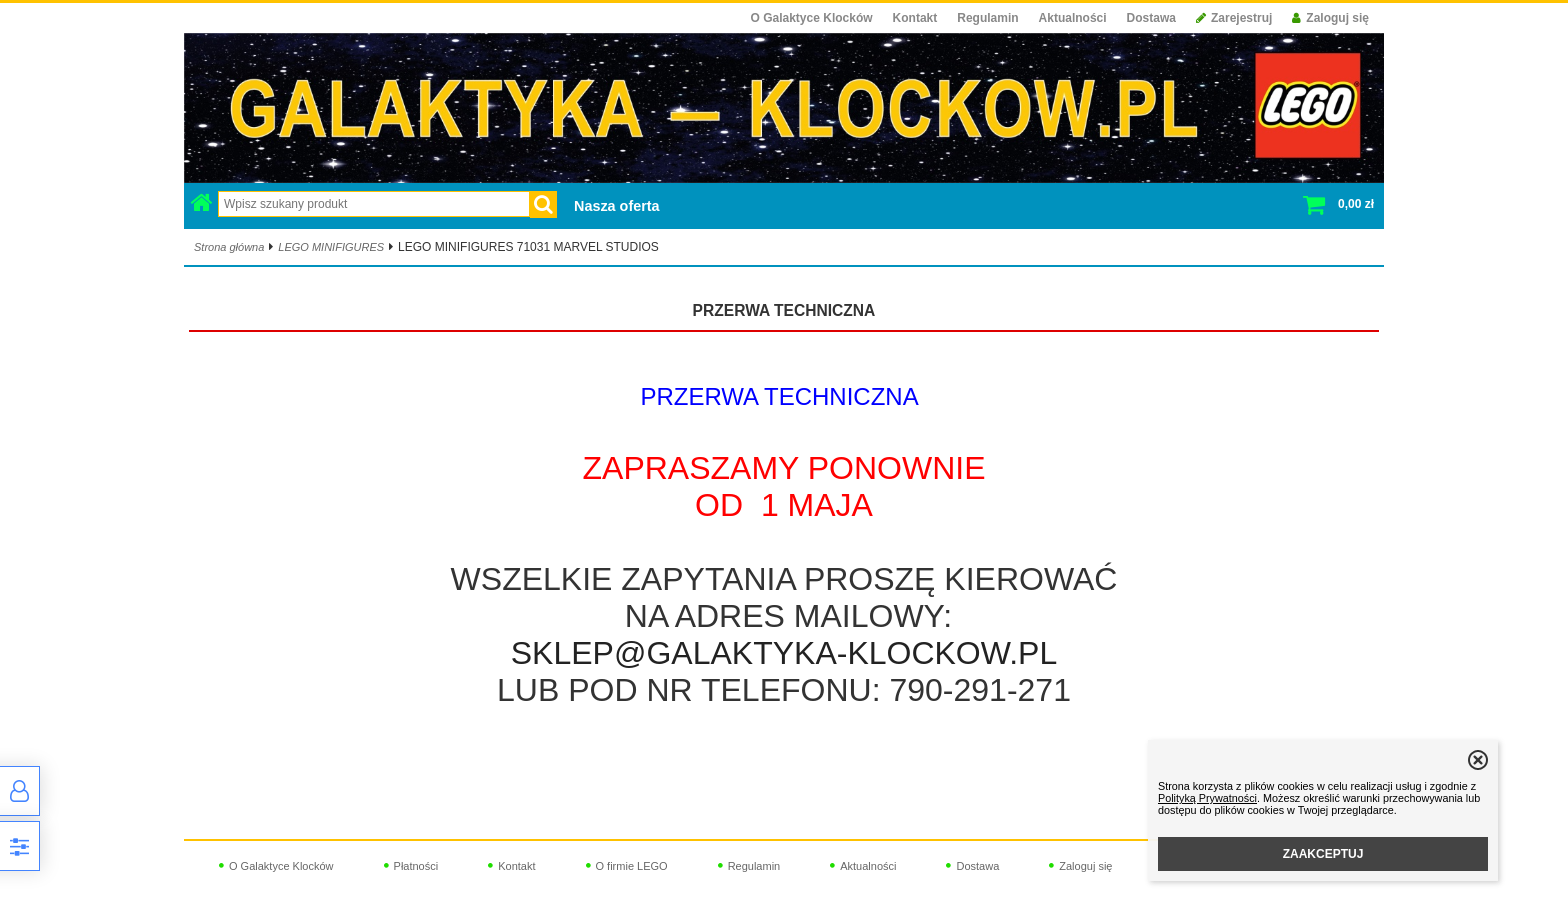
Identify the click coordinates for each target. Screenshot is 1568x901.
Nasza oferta (617, 206)
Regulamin (987, 18)
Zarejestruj (1234, 18)
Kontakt (915, 18)
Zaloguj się (1330, 18)
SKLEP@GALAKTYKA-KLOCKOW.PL (784, 653)
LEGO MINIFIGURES (331, 247)
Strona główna (229, 247)
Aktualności (1073, 18)
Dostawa (1151, 18)
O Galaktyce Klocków (812, 18)
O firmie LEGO (632, 866)
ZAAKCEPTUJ (1323, 854)
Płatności (416, 866)
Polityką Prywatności (1207, 798)
